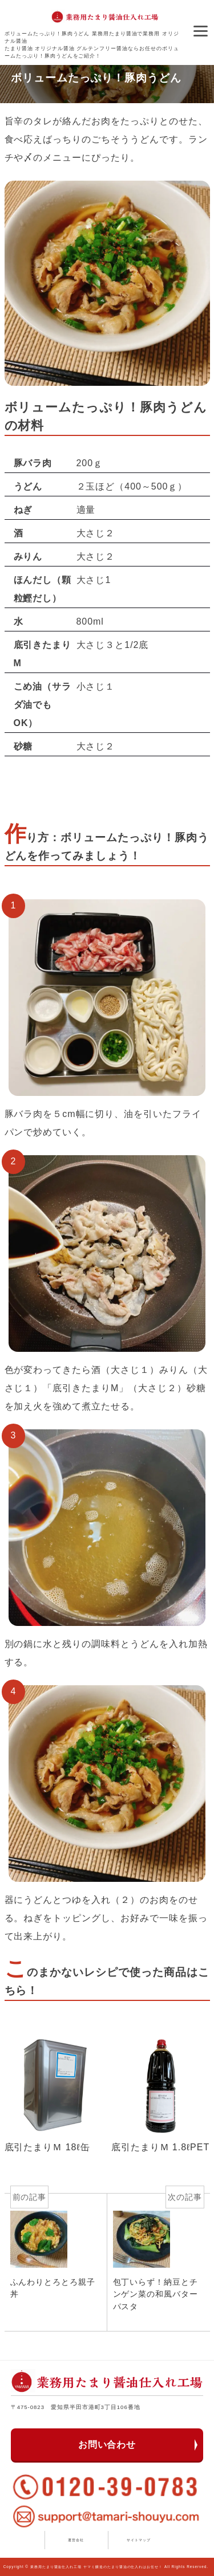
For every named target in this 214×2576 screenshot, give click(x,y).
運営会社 (76, 2540)
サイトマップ (139, 2540)
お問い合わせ (107, 2444)
